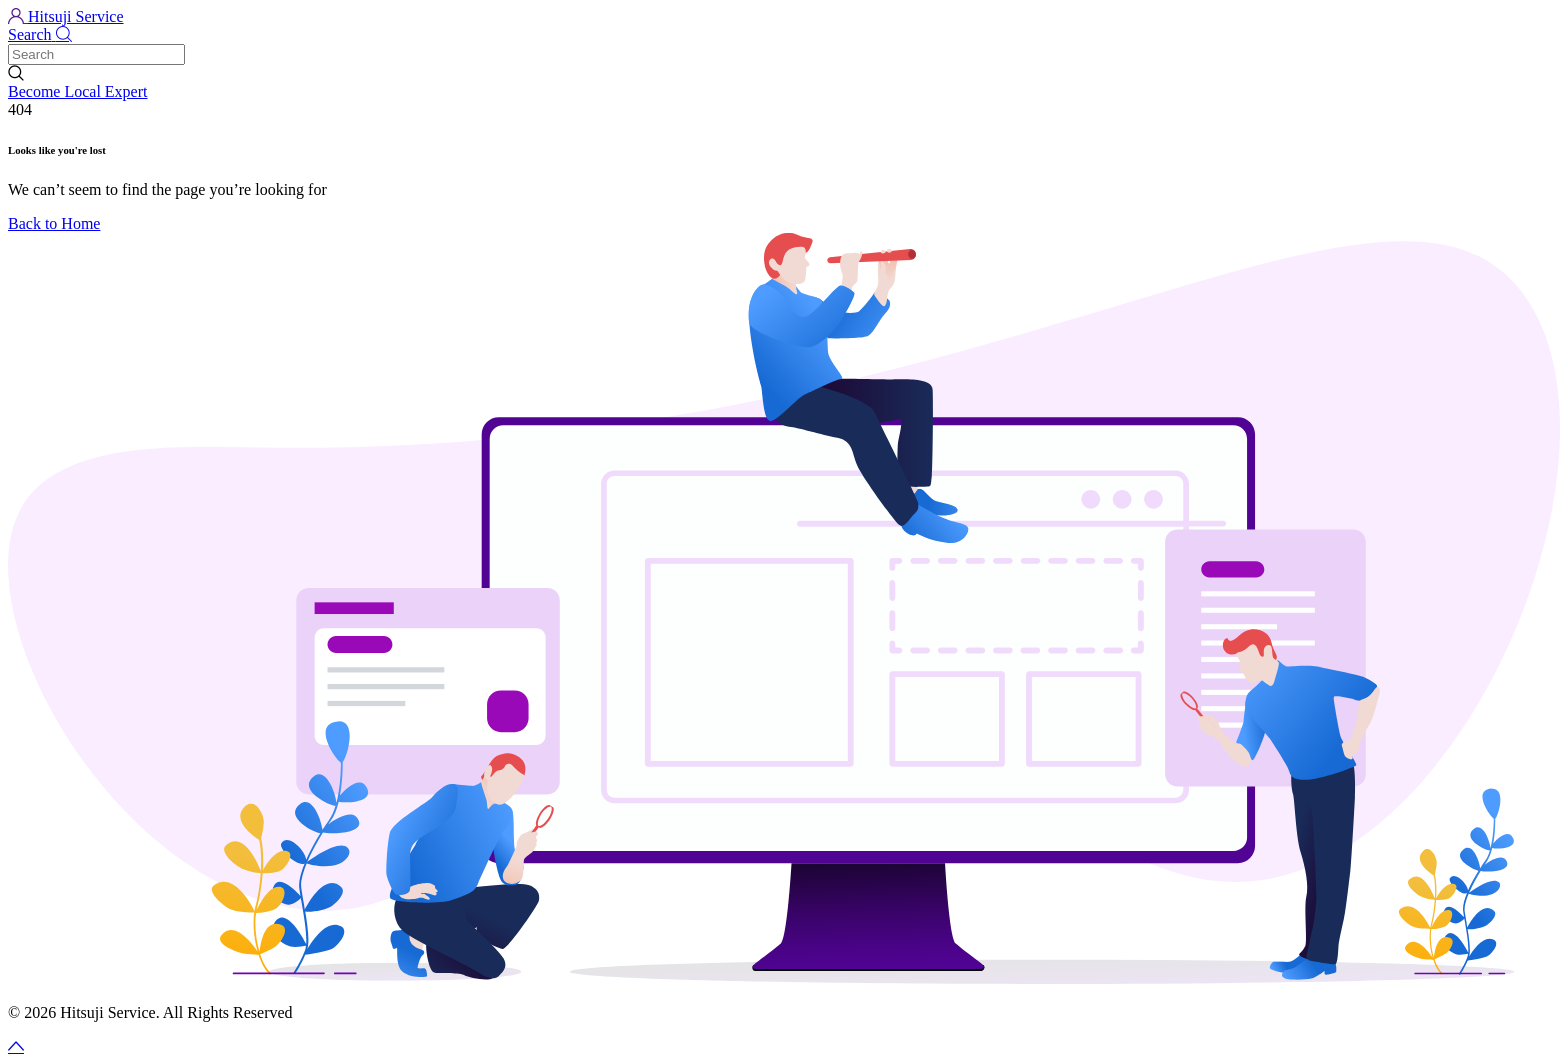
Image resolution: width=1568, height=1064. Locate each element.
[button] (784, 35)
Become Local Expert (78, 91)
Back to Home (54, 223)
